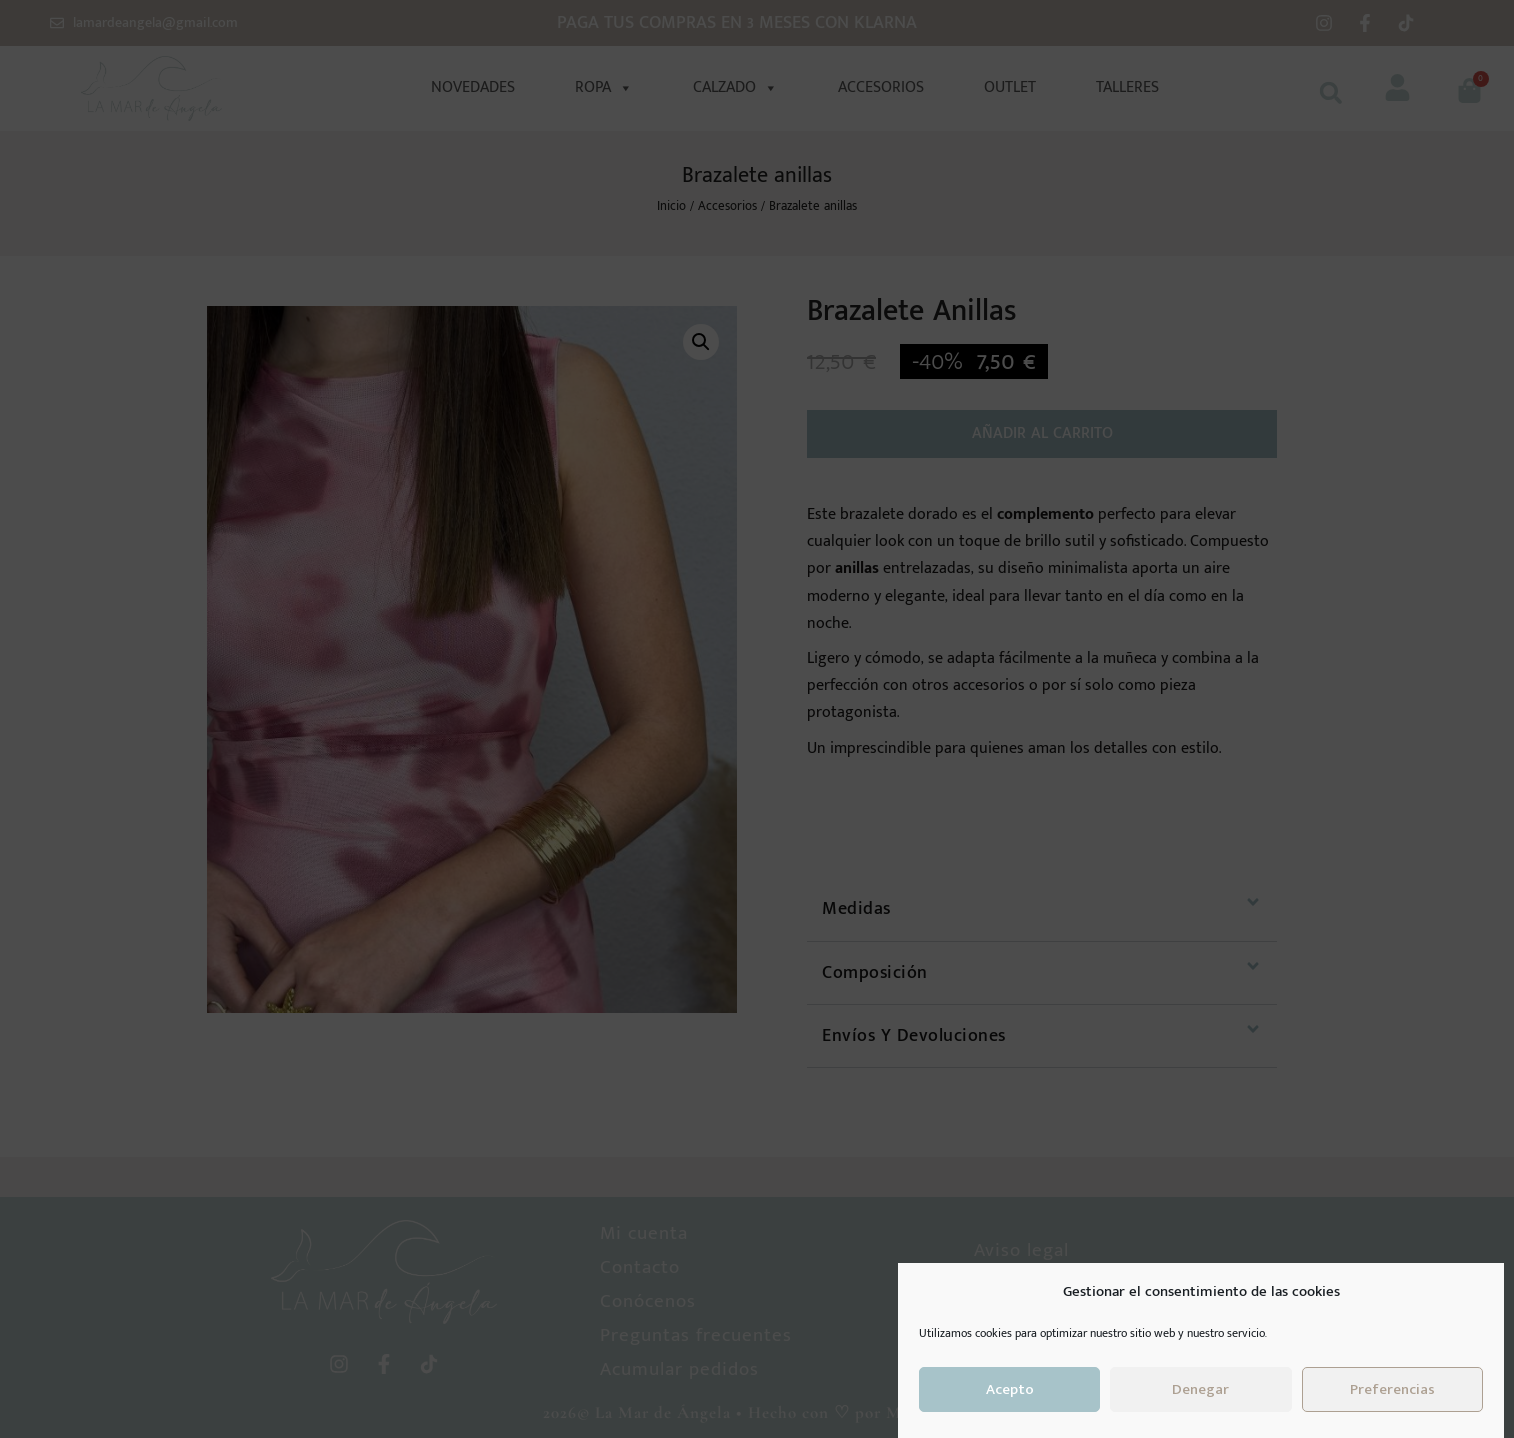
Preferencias (1392, 1389)
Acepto (1010, 1389)
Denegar (1200, 1389)
